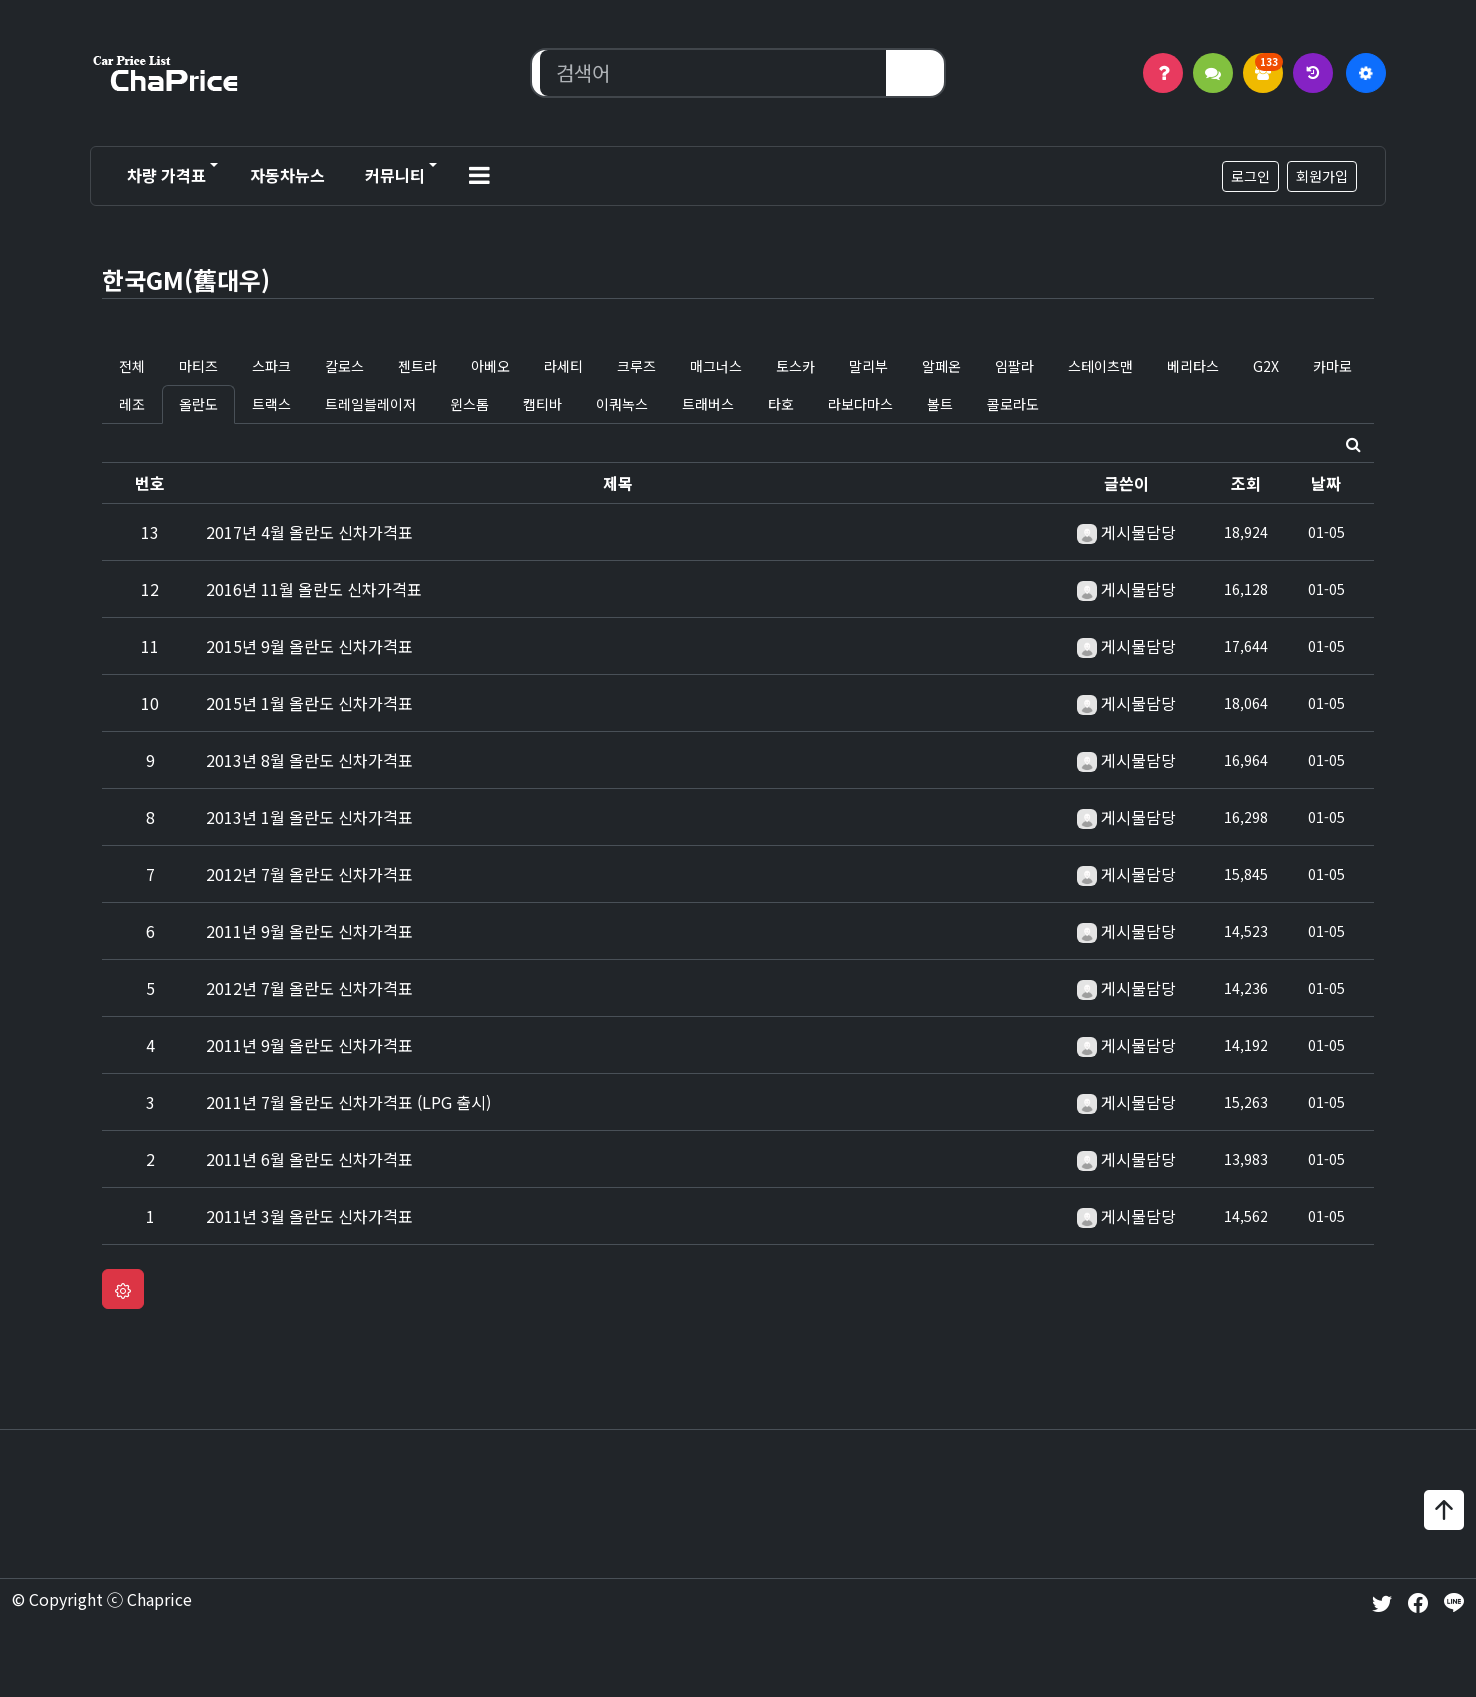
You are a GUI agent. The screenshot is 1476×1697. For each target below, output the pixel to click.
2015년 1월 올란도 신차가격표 (309, 703)
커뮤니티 (395, 175)
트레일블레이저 (370, 404)
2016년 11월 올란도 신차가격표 (314, 589)
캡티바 (542, 404)
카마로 (1332, 366)
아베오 (490, 366)
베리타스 (1193, 366)
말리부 (868, 366)
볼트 (940, 404)
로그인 (1250, 176)
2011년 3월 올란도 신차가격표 (309, 1216)
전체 (132, 366)
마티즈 (198, 366)
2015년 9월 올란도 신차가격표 (309, 646)
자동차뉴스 (287, 175)
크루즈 (636, 366)
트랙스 (271, 404)
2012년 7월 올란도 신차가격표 (309, 874)
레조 (132, 404)
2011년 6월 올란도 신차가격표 (309, 1159)
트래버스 (708, 404)
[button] (479, 176)
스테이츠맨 (1100, 366)
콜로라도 (1013, 404)
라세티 (563, 366)
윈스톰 (469, 404)
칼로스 (344, 366)
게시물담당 (1138, 532)
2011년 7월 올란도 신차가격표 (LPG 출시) (348, 1102)
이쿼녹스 (622, 404)
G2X (1266, 366)
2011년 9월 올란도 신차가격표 (309, 931)
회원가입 (1322, 176)
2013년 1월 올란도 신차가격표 (309, 817)
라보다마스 (860, 404)
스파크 (271, 366)
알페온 (941, 366)
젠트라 (417, 366)
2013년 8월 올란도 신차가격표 (309, 760)
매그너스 (716, 366)
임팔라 (1014, 366)
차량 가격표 (166, 175)
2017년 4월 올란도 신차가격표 (309, 532)
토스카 (795, 366)
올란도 (198, 404)
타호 (781, 404)
